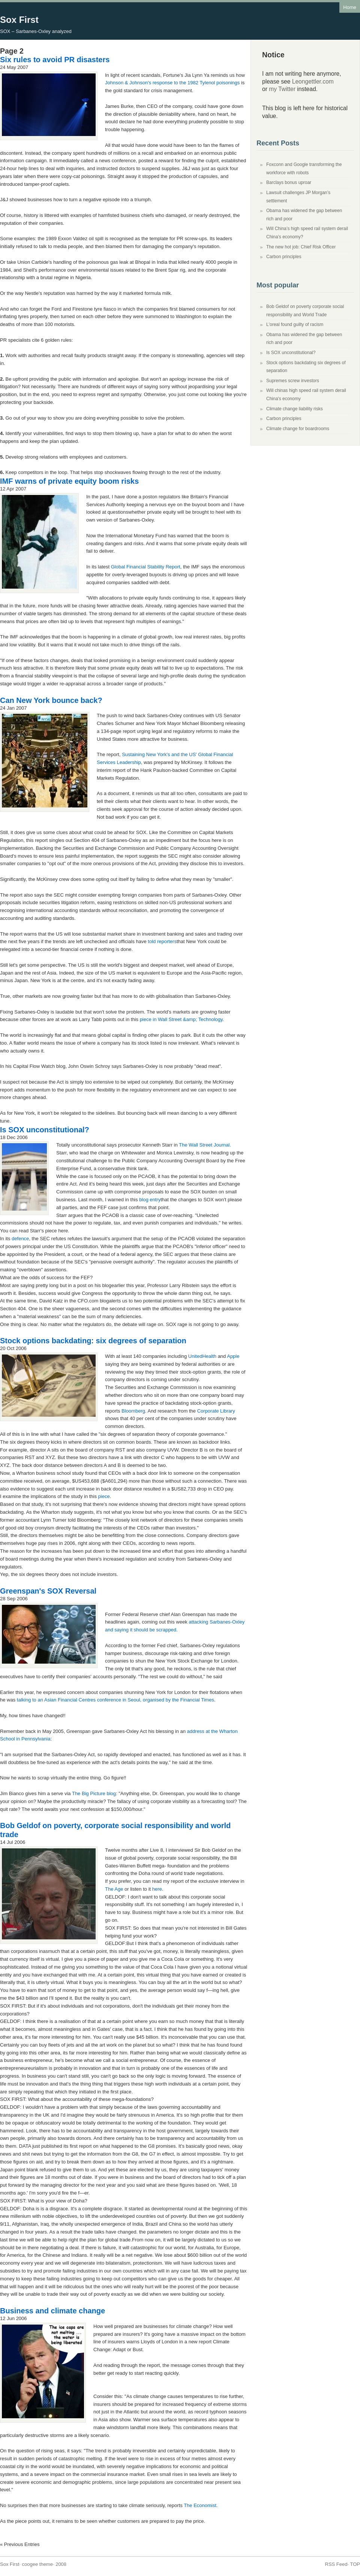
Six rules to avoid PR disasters (55, 59)
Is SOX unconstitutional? (44, 1130)
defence (20, 1238)
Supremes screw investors (292, 380)
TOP (355, 2564)
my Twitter (282, 89)
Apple (233, 1356)
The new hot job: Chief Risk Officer (301, 247)
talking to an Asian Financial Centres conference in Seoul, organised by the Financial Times (115, 1700)
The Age (114, 1889)
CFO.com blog (93, 1301)
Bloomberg (133, 1411)
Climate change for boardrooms (297, 428)
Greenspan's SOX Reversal (48, 1591)
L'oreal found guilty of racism (294, 324)
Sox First (19, 20)
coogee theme (37, 2564)
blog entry (149, 1199)
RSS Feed (336, 2564)
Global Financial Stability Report (145, 567)
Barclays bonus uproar (288, 182)
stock (185, 1372)
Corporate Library (216, 1411)
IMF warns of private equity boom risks (69, 481)
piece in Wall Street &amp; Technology (181, 1019)
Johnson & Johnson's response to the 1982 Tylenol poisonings (172, 82)
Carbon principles (283, 256)
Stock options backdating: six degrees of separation (93, 1341)
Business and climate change (52, 2311)
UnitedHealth (202, 1356)
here (157, 1889)
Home (349, 7)
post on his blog (94, 1285)
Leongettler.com (313, 81)
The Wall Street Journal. (205, 1145)
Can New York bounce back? (51, 700)
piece (104, 1496)
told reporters (162, 941)
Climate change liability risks (294, 408)
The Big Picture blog (94, 1793)
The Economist (200, 2505)
